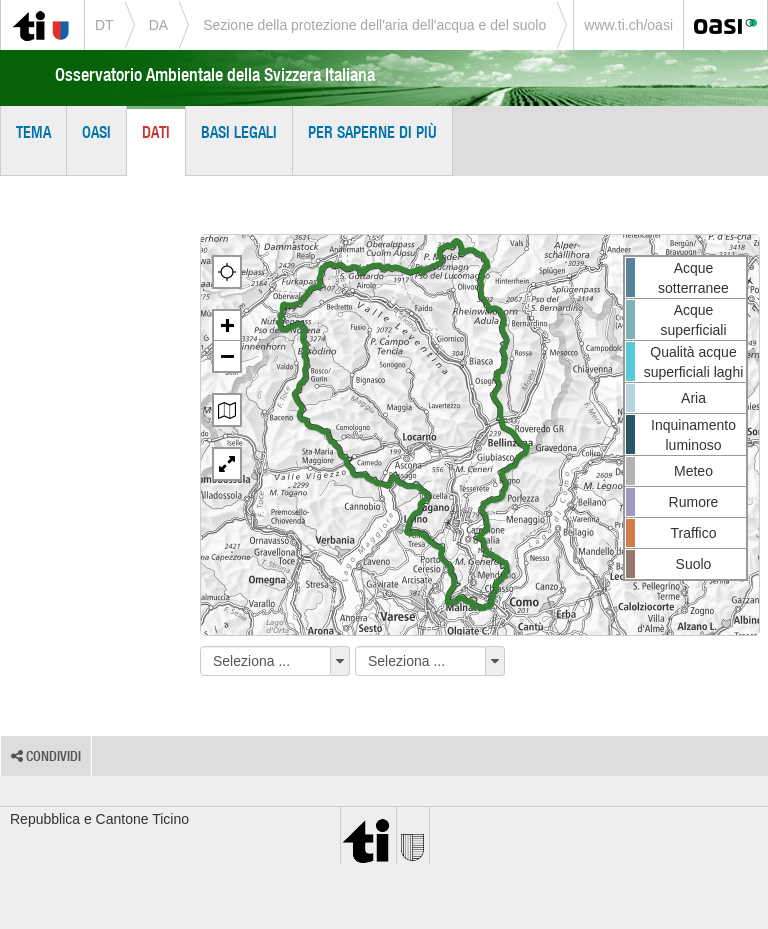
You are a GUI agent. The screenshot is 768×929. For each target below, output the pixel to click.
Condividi (46, 756)
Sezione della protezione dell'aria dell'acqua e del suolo (374, 25)
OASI (96, 132)
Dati (156, 132)
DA (158, 25)
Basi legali (239, 132)
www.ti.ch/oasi (628, 25)
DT (104, 25)
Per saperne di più (372, 132)
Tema (33, 132)
